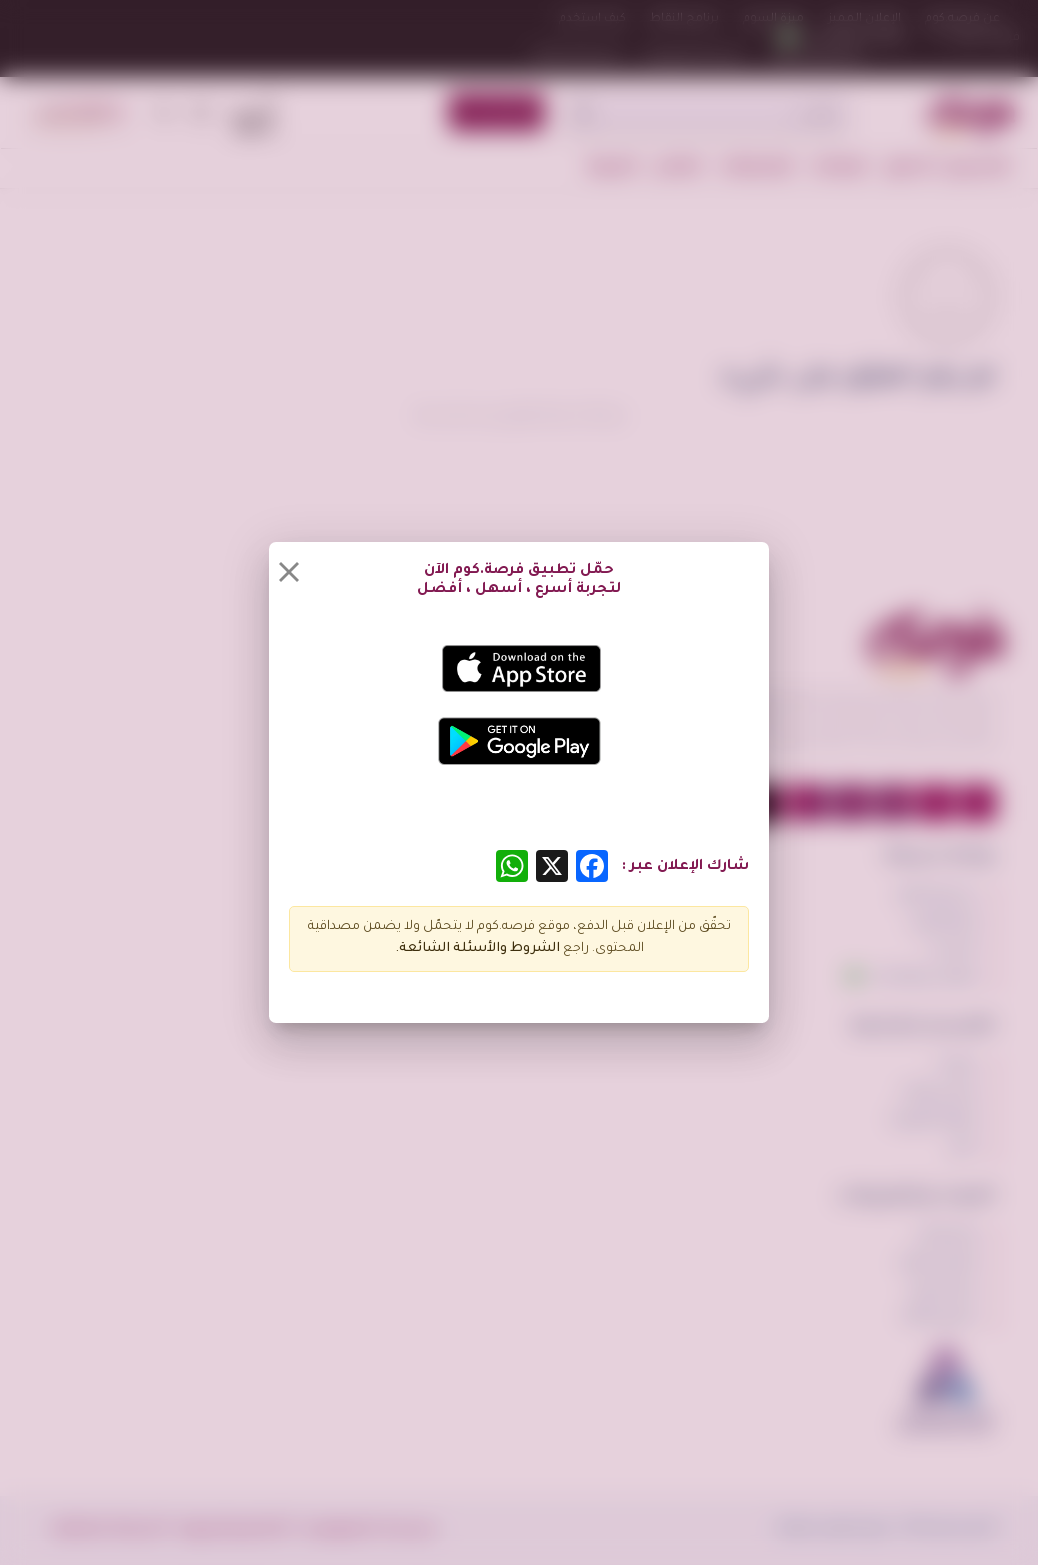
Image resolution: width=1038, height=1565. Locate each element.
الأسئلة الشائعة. (447, 949)
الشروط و (530, 949)
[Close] (289, 572)
